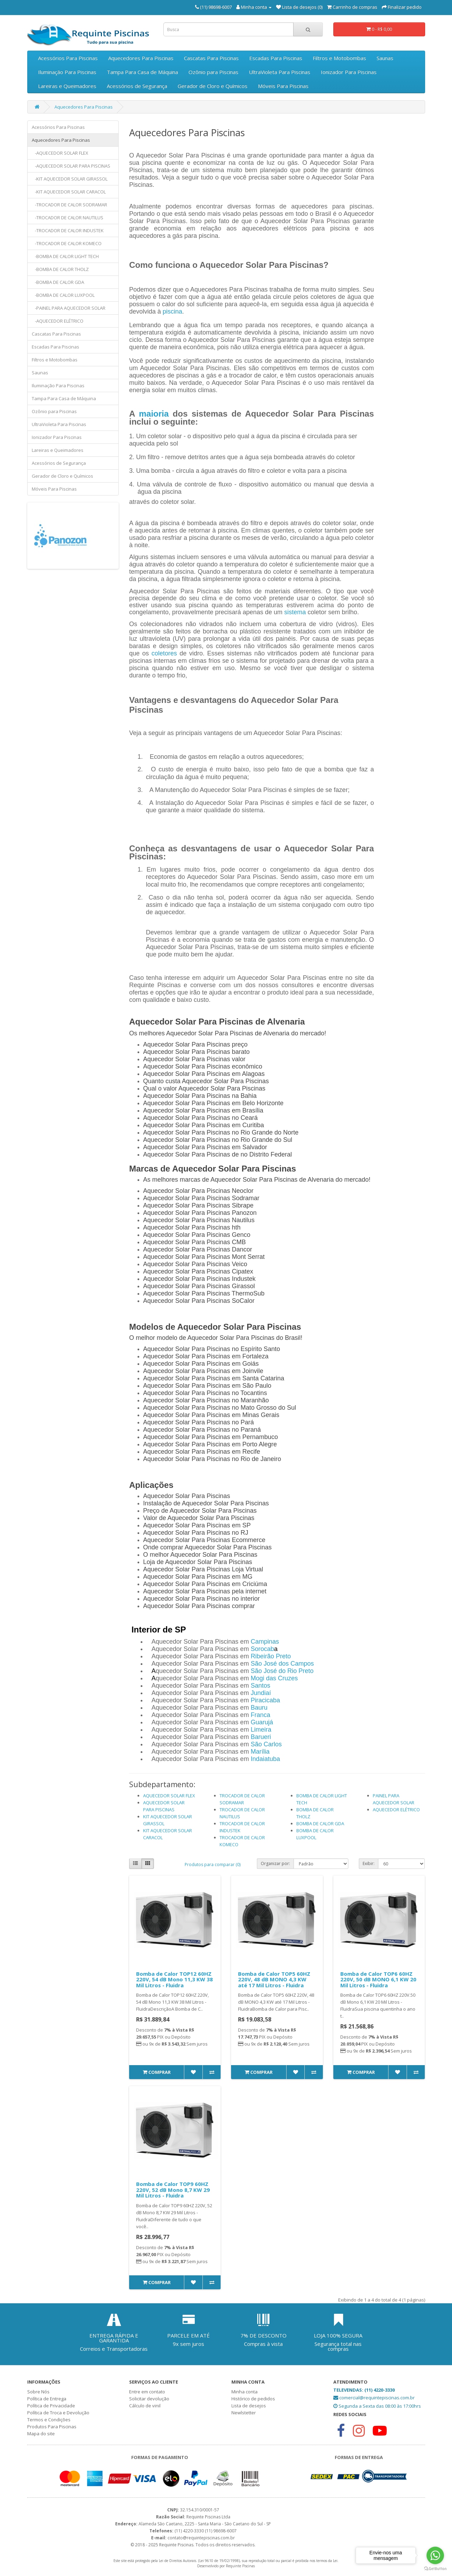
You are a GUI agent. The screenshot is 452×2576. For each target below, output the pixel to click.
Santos (260, 1685)
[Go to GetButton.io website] (435, 2569)
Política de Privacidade (51, 2405)
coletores (164, 653)
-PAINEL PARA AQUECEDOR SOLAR (68, 308)
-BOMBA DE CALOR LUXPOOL (63, 295)
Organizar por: (275, 1863)
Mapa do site (41, 2433)
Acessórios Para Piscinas (68, 57)
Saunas (385, 57)
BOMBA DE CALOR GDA (320, 1823)
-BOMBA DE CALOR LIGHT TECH (65, 256)
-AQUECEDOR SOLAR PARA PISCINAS (71, 166)
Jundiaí (261, 1692)
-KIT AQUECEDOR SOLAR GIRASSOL (70, 179)
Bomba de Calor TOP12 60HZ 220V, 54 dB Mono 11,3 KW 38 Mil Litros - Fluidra (174, 1979)
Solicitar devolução (149, 2398)
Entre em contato (147, 2391)
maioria (154, 413)
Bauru (259, 1707)
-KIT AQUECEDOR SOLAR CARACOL (69, 192)
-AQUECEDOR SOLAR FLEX (60, 153)
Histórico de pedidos (253, 2398)
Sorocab (262, 1648)
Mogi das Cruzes (274, 1678)
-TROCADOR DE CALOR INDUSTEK (68, 230)
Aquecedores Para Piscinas (140, 57)
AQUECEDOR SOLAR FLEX (169, 1795)
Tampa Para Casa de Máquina (142, 71)
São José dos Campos (282, 1663)
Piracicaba (265, 1700)
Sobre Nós (38, 2391)
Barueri (261, 1736)
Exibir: (369, 1863)
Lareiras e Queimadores (67, 85)
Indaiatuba (265, 1758)
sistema (295, 612)
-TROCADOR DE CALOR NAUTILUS (67, 217)
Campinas (265, 1641)
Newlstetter (243, 2412)
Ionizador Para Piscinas (349, 71)
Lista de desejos (248, 2405)
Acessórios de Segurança (137, 85)
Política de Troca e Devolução (58, 2412)
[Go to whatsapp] (435, 2555)
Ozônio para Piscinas (213, 71)
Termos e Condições (49, 2419)
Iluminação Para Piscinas (67, 71)
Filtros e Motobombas (339, 57)
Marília (260, 1751)
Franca (260, 1714)
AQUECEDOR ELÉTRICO (396, 1809)
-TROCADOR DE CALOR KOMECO (67, 243)
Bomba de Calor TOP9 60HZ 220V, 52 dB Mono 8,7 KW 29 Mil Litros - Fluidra (173, 2189)
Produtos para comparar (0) (212, 1864)
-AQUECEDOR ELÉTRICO (57, 321)
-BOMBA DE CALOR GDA (58, 282)
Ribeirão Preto (271, 1656)
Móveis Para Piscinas (283, 85)
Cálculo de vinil (145, 2405)
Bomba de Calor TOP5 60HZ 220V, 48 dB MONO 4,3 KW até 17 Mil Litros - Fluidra (274, 1979)
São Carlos (266, 1744)
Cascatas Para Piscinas (211, 57)
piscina (171, 311)
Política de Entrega (46, 2398)
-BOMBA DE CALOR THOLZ (60, 269)
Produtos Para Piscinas (51, 2426)
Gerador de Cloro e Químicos (212, 85)
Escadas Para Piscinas (275, 57)
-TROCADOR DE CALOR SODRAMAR (69, 204)
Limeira (261, 1729)
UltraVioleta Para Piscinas (279, 71)
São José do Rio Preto (282, 1670)
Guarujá (262, 1722)
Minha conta (244, 2391)
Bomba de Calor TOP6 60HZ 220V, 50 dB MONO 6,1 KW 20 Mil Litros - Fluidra (378, 1979)
